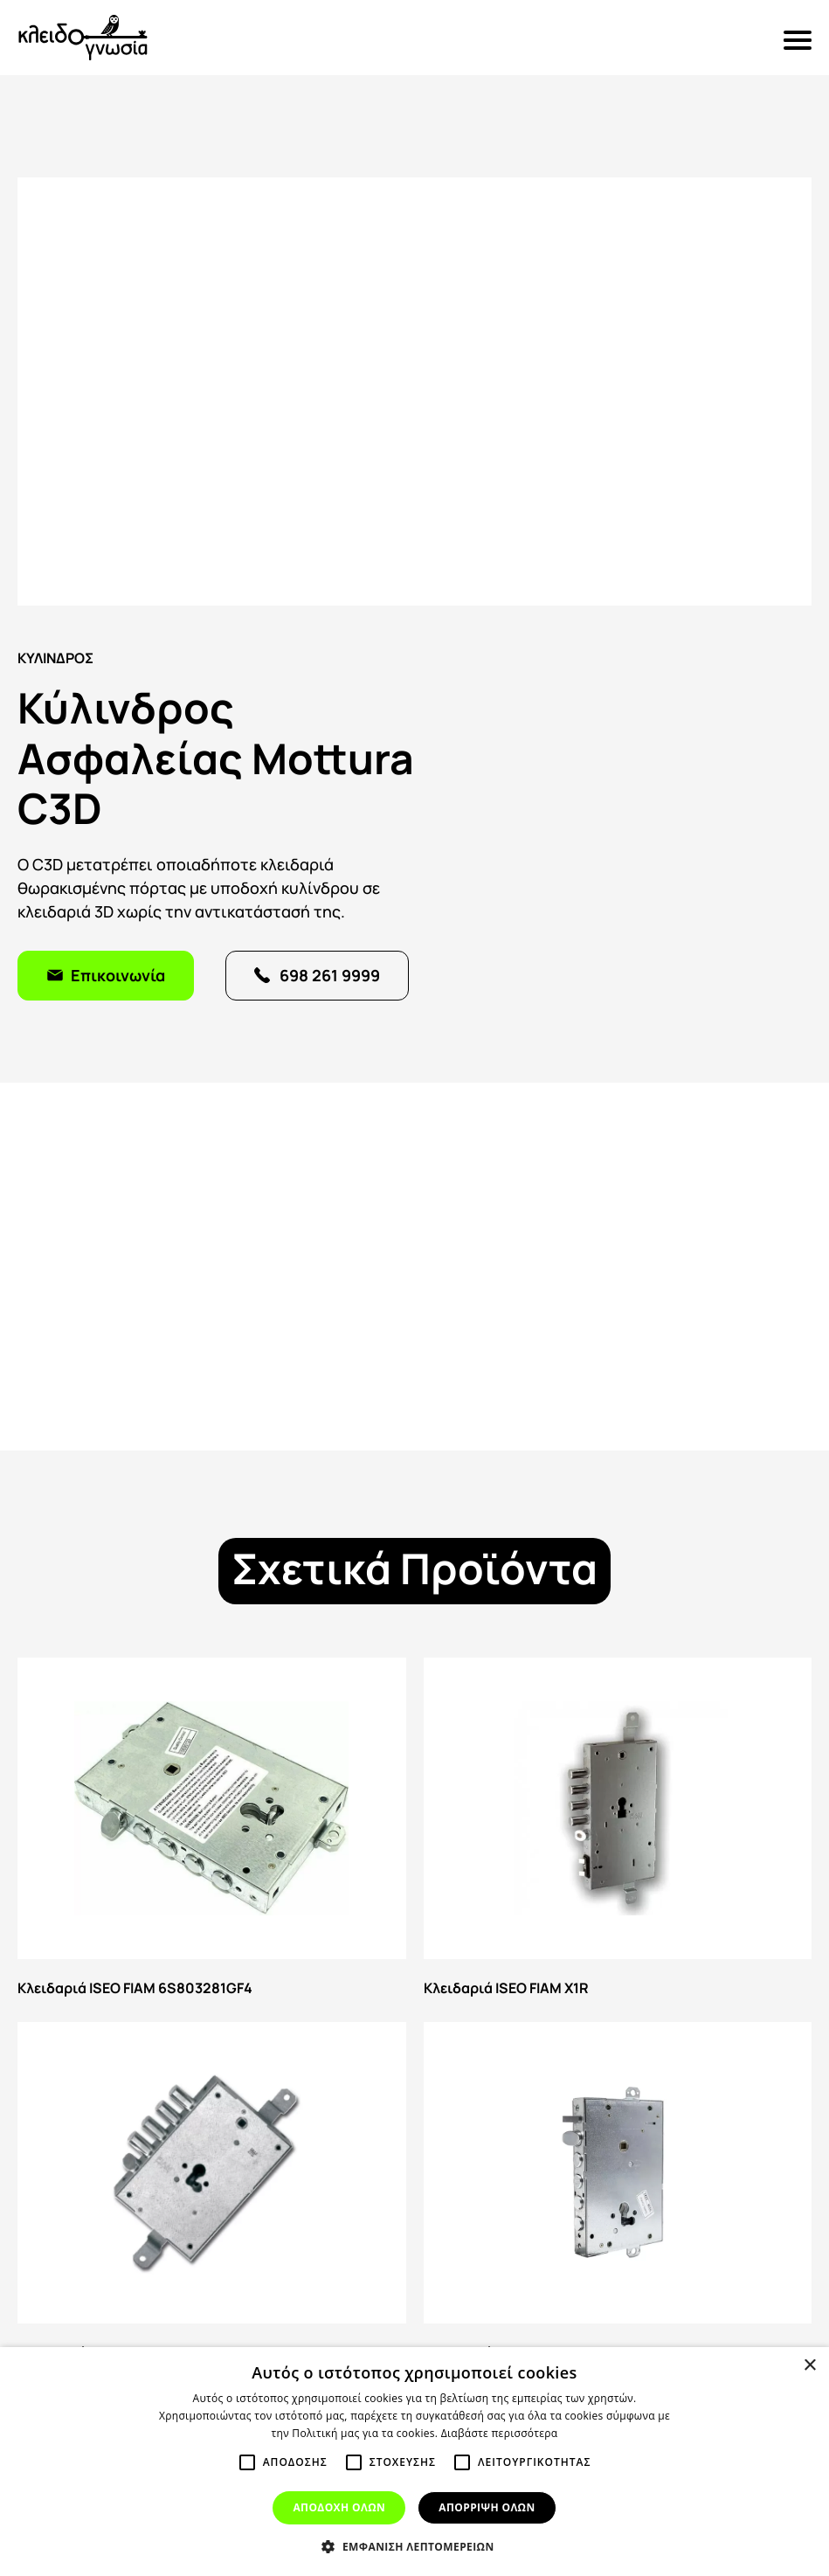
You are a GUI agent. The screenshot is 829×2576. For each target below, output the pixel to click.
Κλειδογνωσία (83, 37)
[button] (414, 2546)
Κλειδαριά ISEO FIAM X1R (618, 1831)
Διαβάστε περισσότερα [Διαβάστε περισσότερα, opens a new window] (499, 2433)
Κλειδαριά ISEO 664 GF (618, 2195)
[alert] (414, 2461)
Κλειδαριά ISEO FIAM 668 (211, 2195)
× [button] (809, 2365)
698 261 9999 (330, 974)
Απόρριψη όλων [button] (487, 2507)
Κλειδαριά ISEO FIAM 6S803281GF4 (211, 1831)
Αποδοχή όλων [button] (339, 2507)
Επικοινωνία (118, 974)
